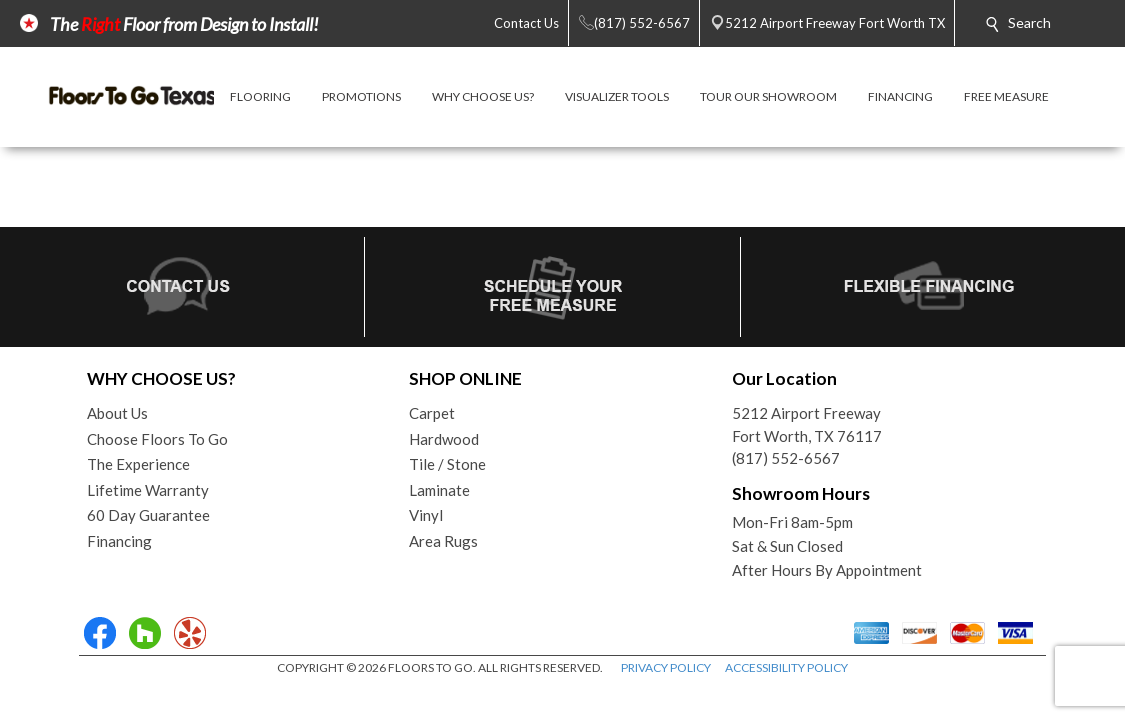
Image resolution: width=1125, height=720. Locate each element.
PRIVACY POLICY (666, 667)
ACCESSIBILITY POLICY (786, 667)
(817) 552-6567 (786, 458)
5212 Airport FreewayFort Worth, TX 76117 (807, 424)
